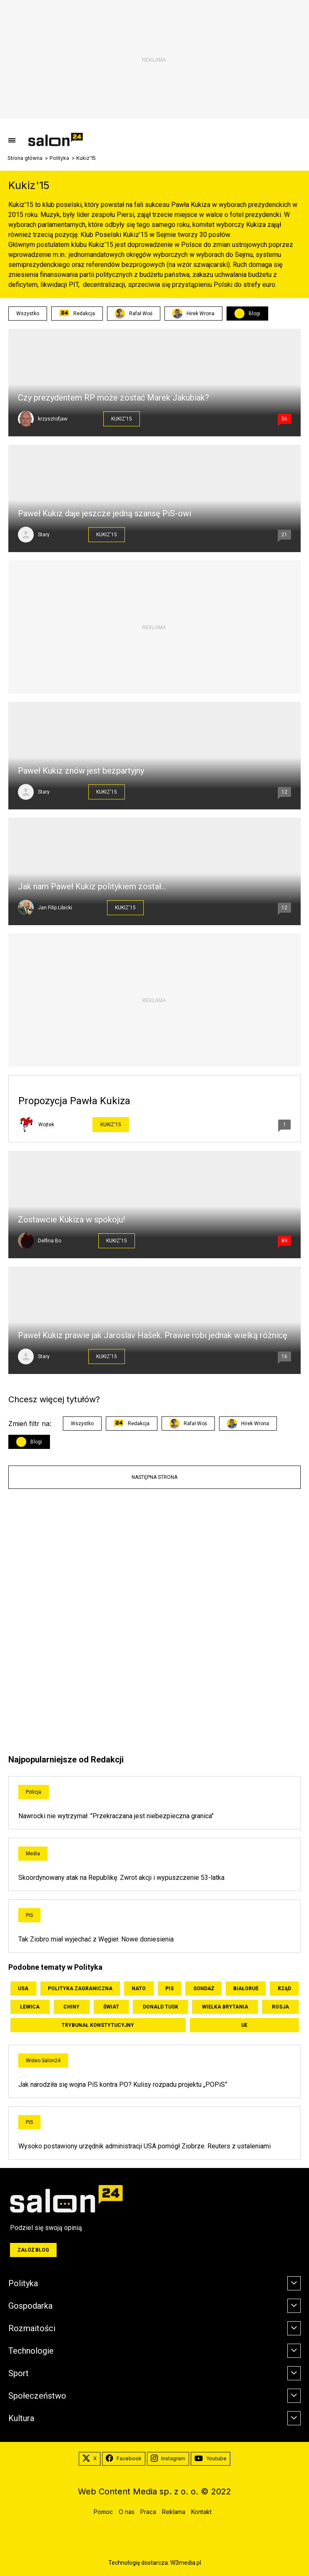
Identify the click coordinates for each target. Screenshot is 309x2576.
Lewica (30, 2007)
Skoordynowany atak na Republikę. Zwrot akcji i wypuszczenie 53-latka (121, 1878)
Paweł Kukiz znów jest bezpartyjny (81, 771)
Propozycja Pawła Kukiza (74, 1101)
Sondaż (203, 1988)
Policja (33, 1792)
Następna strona (154, 1477)
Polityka (59, 158)
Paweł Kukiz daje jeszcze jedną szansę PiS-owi (104, 513)
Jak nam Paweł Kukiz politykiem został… (92, 886)
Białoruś (245, 1988)
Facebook (124, 2458)
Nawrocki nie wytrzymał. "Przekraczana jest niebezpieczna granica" (116, 1816)
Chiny (71, 2007)
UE (244, 2025)
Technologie (31, 2351)
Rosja (280, 2007)
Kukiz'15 (121, 419)
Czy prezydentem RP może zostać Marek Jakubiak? (113, 398)
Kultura (21, 2418)
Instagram (168, 2458)
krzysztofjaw (52, 418)
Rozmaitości (31, 2328)
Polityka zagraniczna (80, 1988)
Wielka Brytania (225, 2007)
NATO (139, 1988)
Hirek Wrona (193, 314)
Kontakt (201, 2511)
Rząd (284, 1988)
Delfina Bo (49, 1240)
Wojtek (46, 1124)
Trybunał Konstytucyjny (98, 2025)
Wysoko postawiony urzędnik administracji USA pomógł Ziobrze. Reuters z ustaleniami (144, 2146)
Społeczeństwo (37, 2396)
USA (23, 1988)
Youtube (210, 2458)
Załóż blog (33, 2250)
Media (33, 1854)
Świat (111, 2007)
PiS (29, 1915)
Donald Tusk (160, 2007)
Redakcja (77, 314)
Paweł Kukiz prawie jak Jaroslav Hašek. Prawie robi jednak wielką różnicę (152, 1335)
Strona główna (24, 158)
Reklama (173, 2511)
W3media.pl (185, 2562)
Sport (18, 2373)
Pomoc (103, 2511)
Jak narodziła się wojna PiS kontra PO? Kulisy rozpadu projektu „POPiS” (122, 2084)
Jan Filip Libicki (55, 907)
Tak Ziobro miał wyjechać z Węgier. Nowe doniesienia (96, 1939)
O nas (127, 2511)
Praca (148, 2511)
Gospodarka (30, 2306)
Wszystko (27, 313)
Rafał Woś (133, 314)
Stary (44, 534)
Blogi (254, 313)
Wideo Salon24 (43, 2060)
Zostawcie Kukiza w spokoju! (71, 1220)
